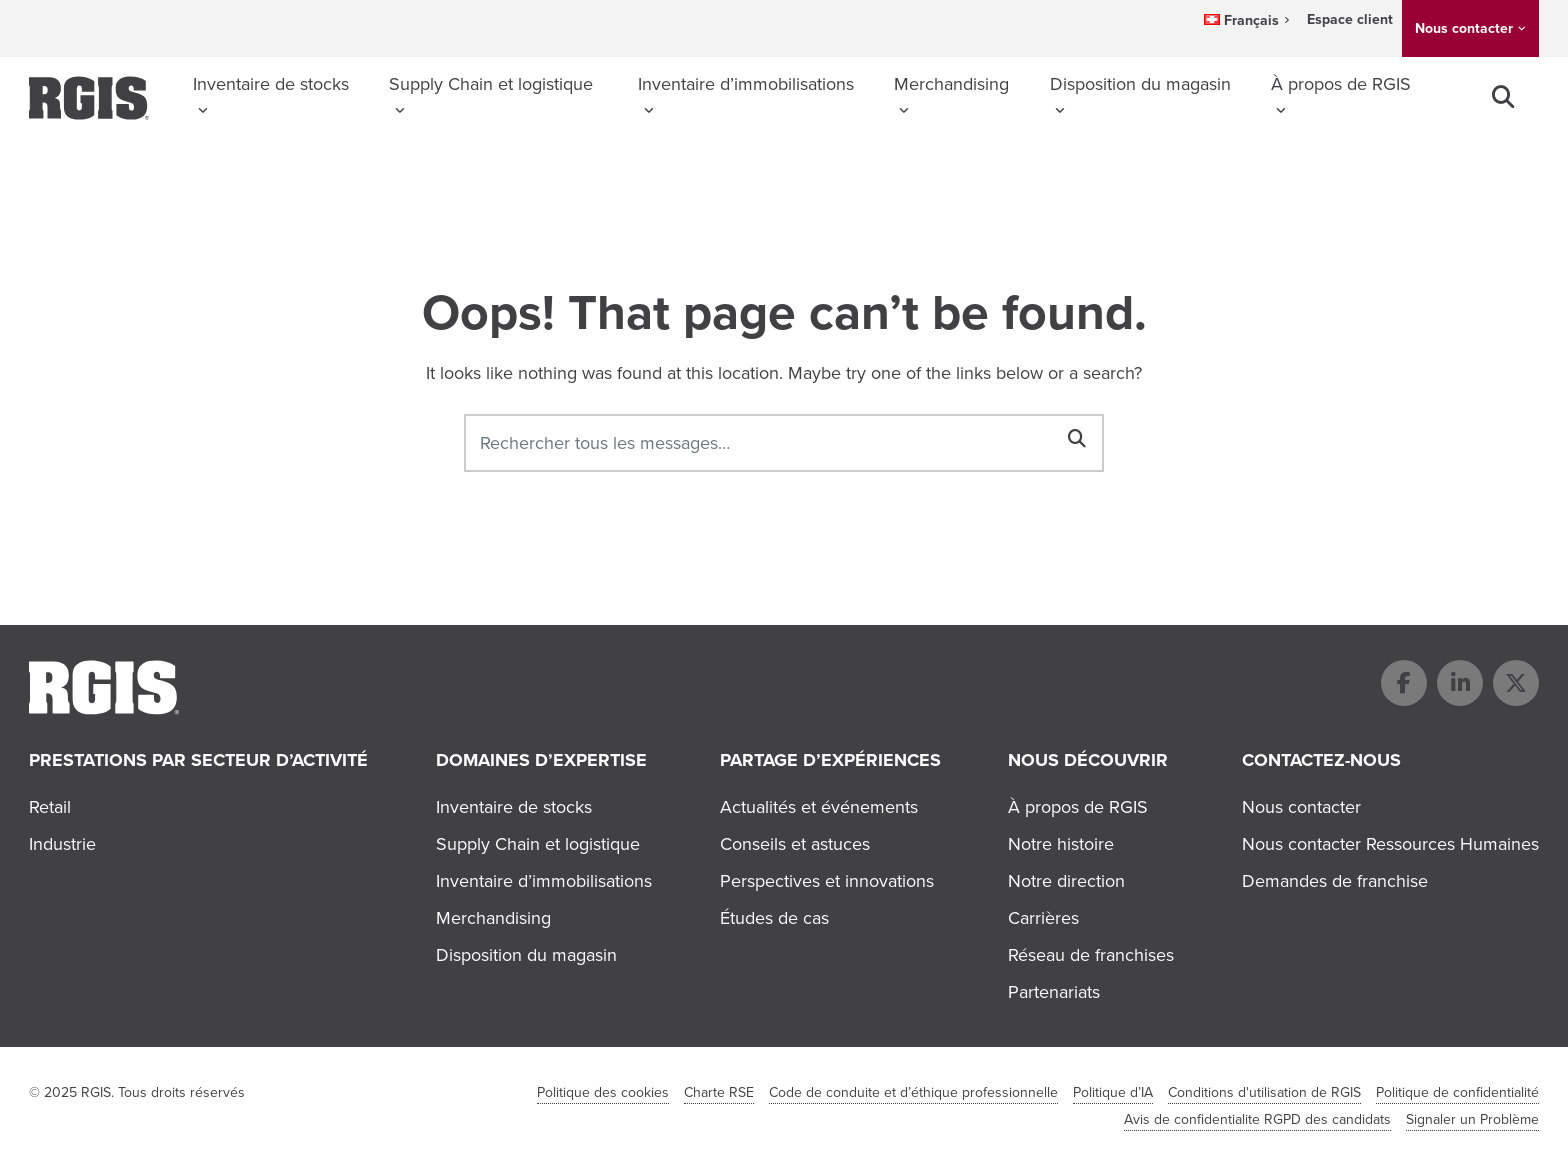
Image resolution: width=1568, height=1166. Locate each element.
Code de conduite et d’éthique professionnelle (913, 1092)
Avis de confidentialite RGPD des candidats (1257, 1119)
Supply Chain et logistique (491, 84)
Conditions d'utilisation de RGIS (1264, 1092)
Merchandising (951, 84)
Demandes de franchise (1335, 881)
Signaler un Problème (1472, 1119)
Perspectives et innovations (827, 881)
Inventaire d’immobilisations (746, 84)
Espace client (1350, 19)
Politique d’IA (1113, 1092)
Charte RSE (719, 1092)
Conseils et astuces (795, 844)
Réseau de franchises (1091, 955)
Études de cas (774, 918)
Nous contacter (1464, 28)
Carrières (1043, 918)
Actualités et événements (819, 807)
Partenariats (1054, 992)
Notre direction (1066, 881)
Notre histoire (1061, 844)
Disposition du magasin (1140, 84)
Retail (50, 807)
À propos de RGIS (1341, 84)
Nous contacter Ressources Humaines (1390, 844)
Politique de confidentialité (1457, 1092)
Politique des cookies (603, 1092)
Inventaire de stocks (271, 84)
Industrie (62, 844)
